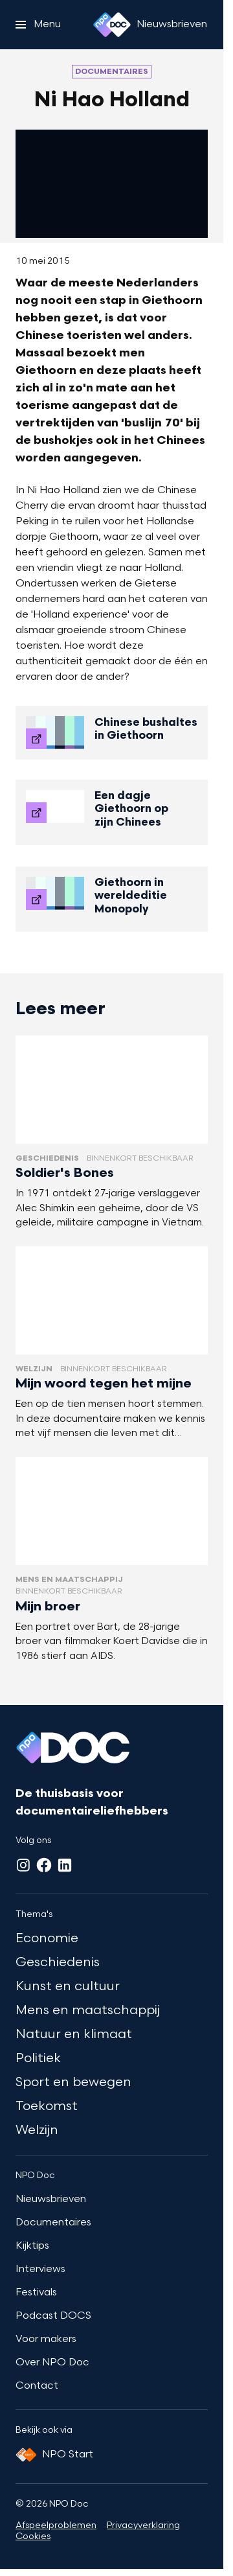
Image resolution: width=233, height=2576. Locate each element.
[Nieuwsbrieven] (172, 24)
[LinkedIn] (64, 1865)
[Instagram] (23, 1865)
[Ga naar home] (112, 25)
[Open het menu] (38, 24)
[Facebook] (44, 1865)
